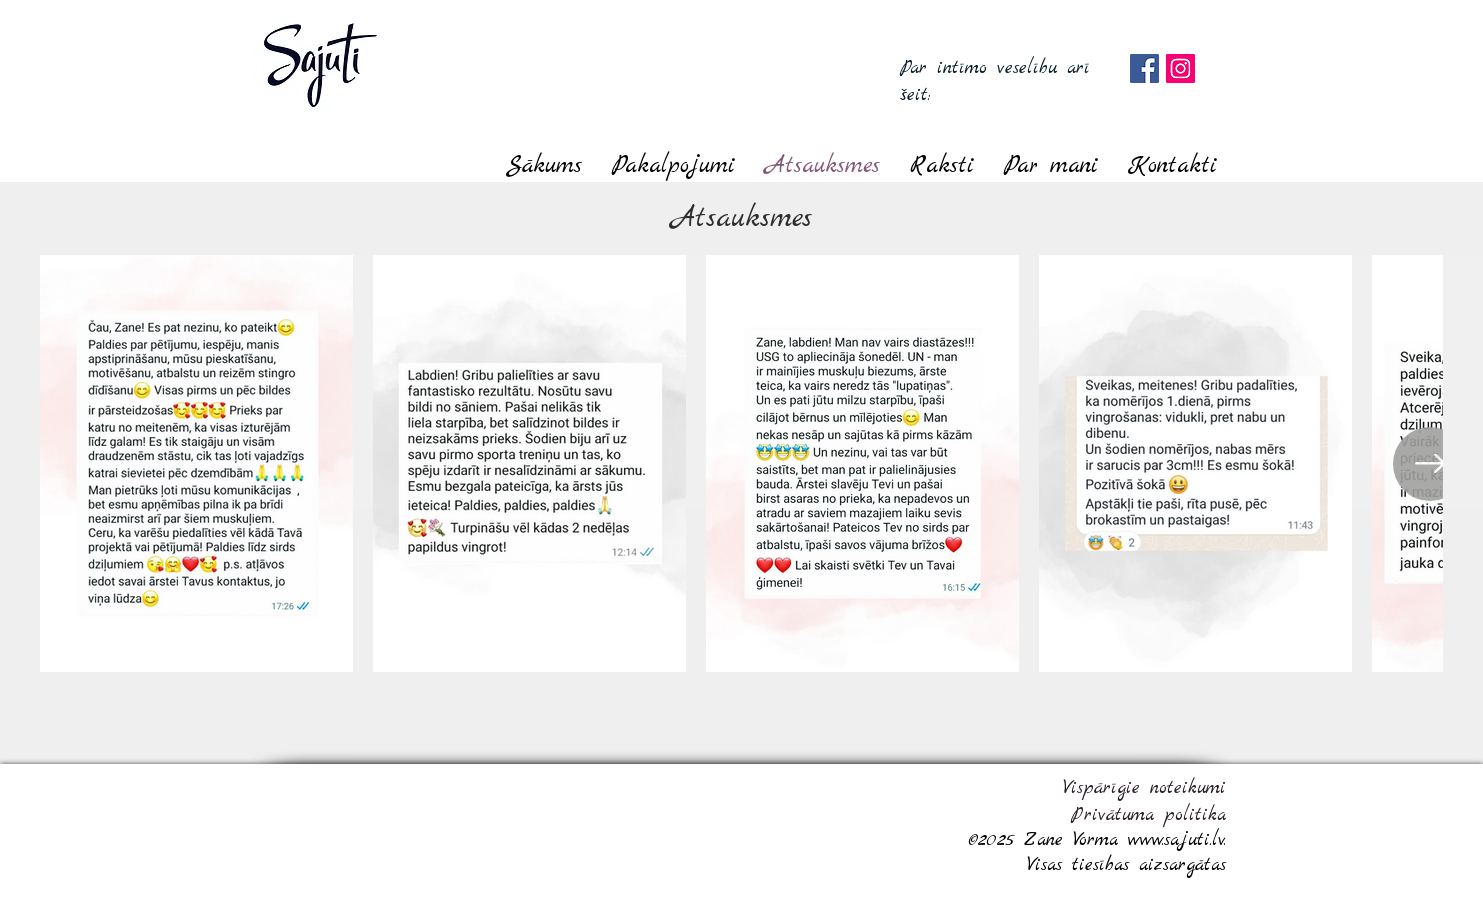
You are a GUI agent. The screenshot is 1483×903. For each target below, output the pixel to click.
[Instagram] (1180, 68)
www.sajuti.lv (1176, 840)
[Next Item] (1430, 464)
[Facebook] (1144, 68)
